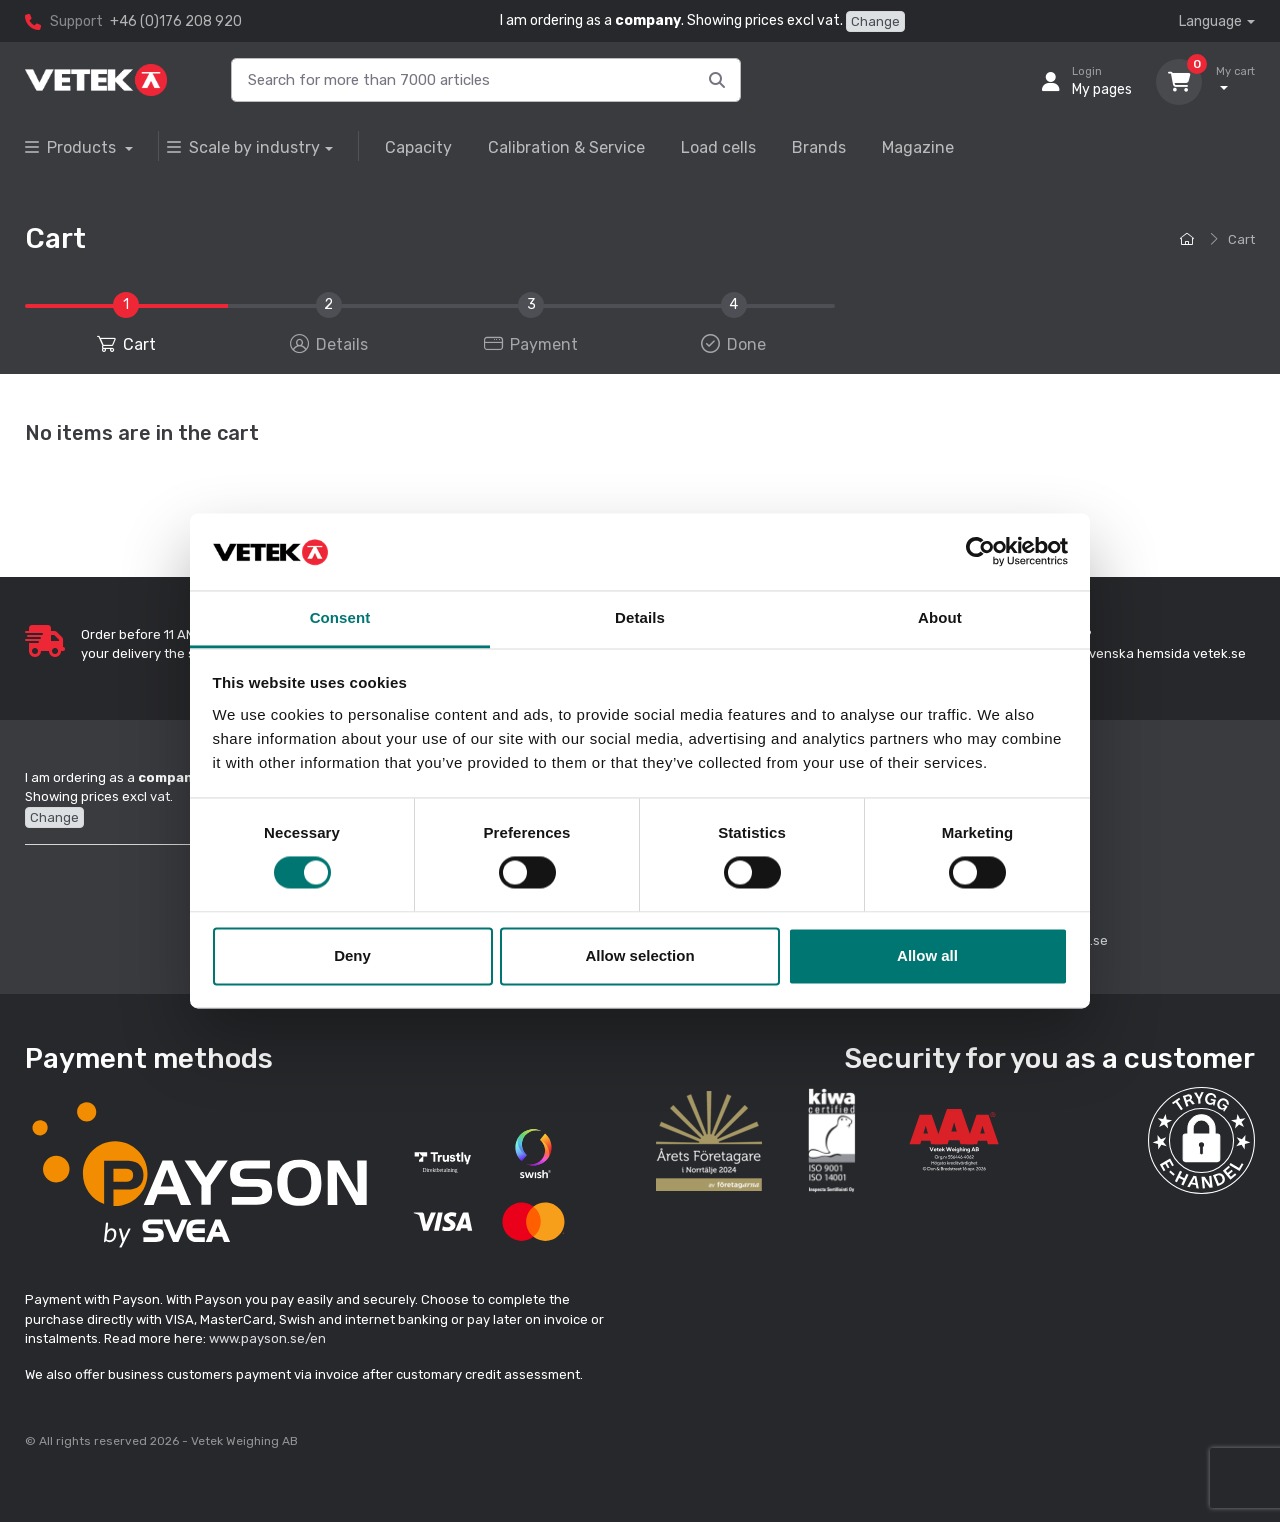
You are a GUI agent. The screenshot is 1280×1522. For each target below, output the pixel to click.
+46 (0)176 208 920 (176, 21)
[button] (1201, 1140)
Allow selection (639, 955)
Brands (819, 147)
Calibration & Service (566, 147)
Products (72, 147)
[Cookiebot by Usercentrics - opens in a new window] (980, 552)
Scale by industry (243, 147)
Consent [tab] (340, 617)
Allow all (927, 955)
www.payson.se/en (267, 1338)
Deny (352, 955)
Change (875, 21)
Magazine (918, 147)
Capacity (418, 147)
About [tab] (940, 617)
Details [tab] (640, 617)
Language (1210, 21)
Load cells (718, 147)
